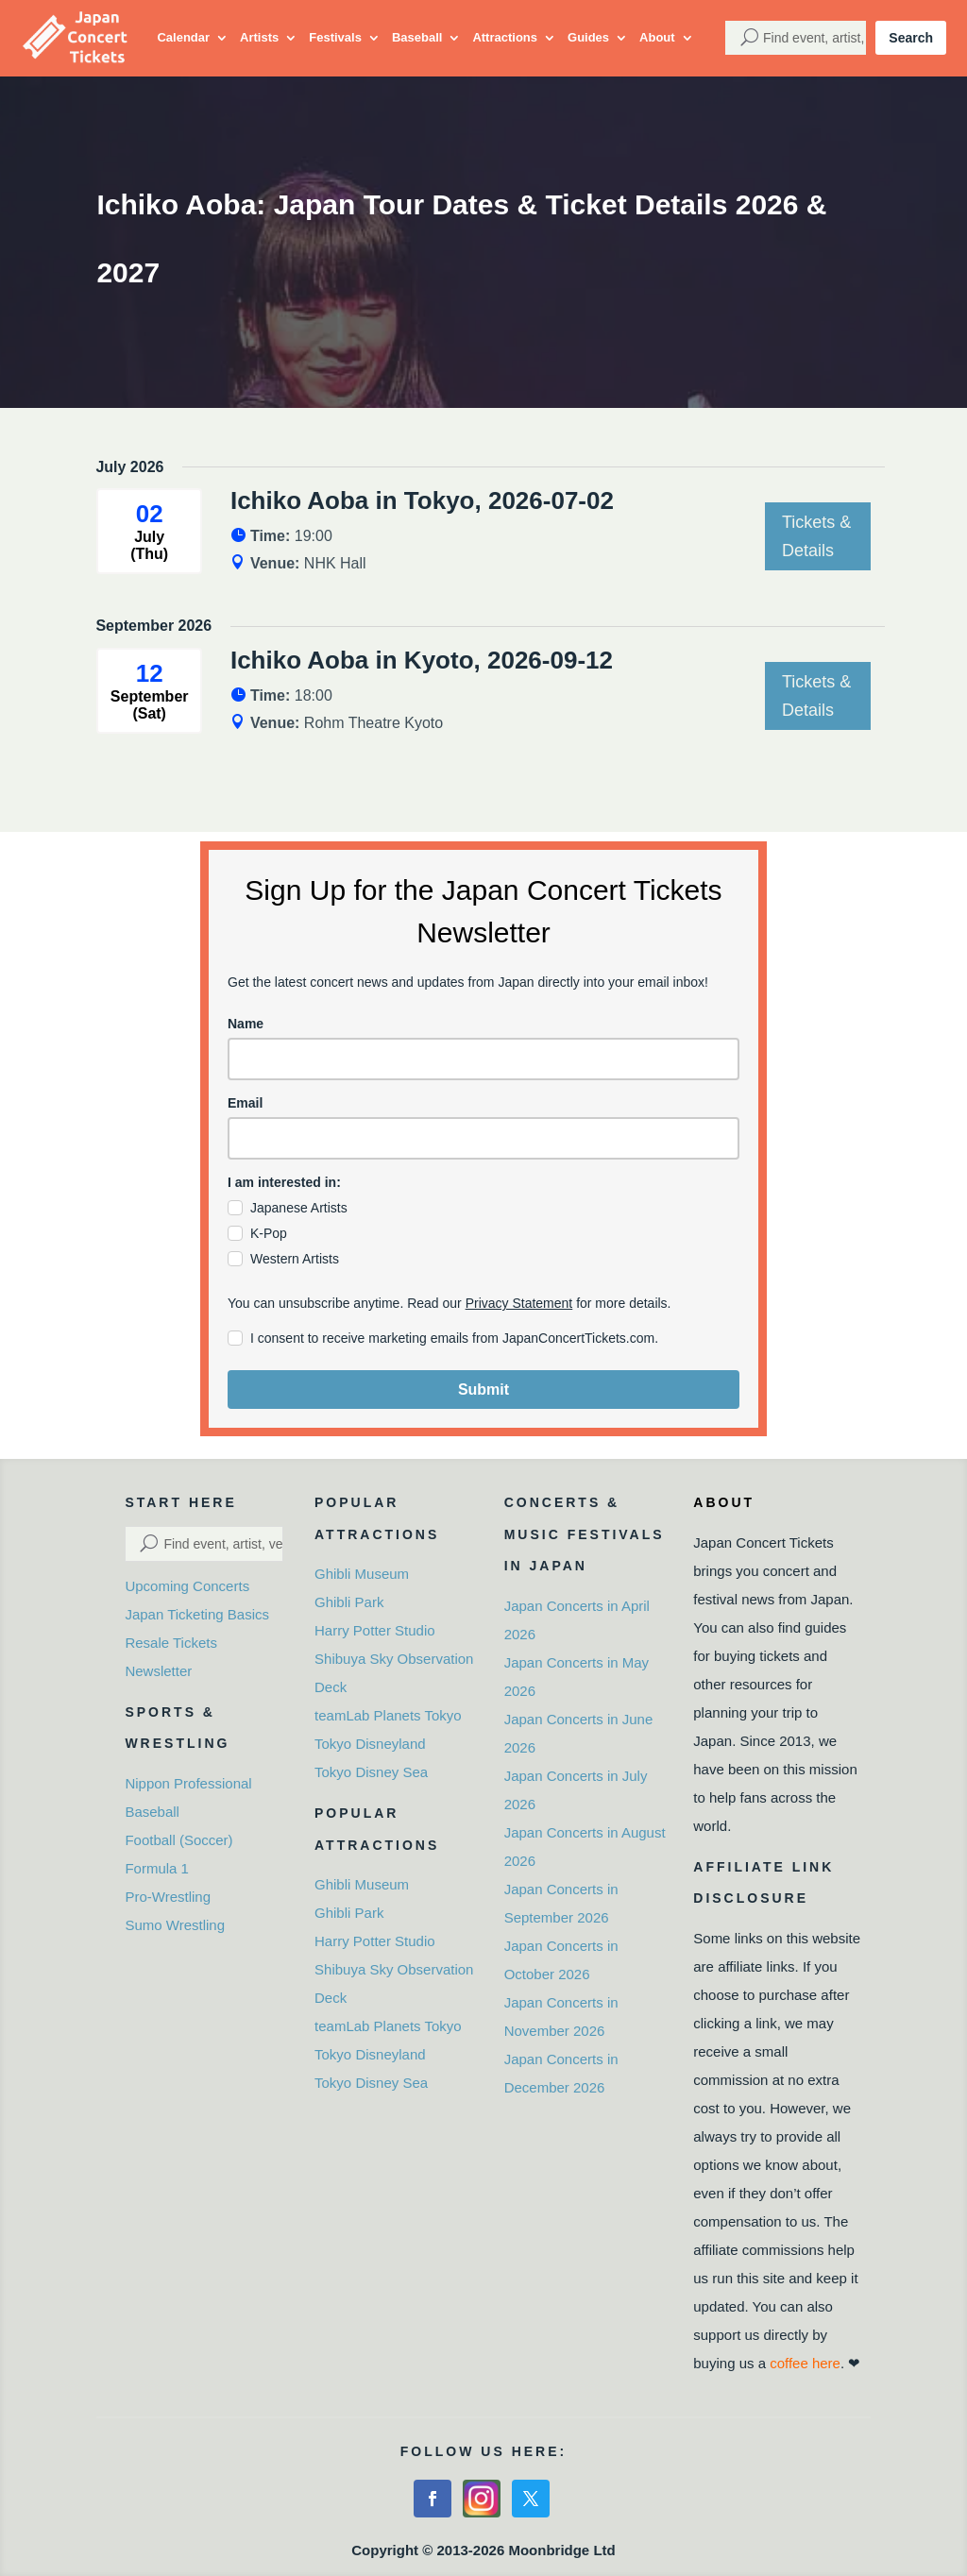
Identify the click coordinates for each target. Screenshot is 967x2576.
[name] (483, 1059)
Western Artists (294, 1258)
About (657, 37)
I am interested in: (284, 1182)
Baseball (417, 37)
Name (245, 1023)
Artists (259, 37)
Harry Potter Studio (374, 1630)
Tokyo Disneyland (370, 1744)
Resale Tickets (171, 1643)
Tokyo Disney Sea (371, 1772)
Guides (588, 37)
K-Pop (268, 1233)
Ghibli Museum (361, 1574)
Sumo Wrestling (175, 1925)
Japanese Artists (299, 1207)
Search (911, 37)
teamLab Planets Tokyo (388, 1715)
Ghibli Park (348, 1602)
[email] (483, 1138)
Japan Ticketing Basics (197, 1614)
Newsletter (158, 1671)
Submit (483, 1389)
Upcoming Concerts (187, 1586)
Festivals (335, 37)
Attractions (504, 37)
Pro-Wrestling (168, 1897)
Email (245, 1102)
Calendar (183, 37)
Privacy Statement (519, 1303)
